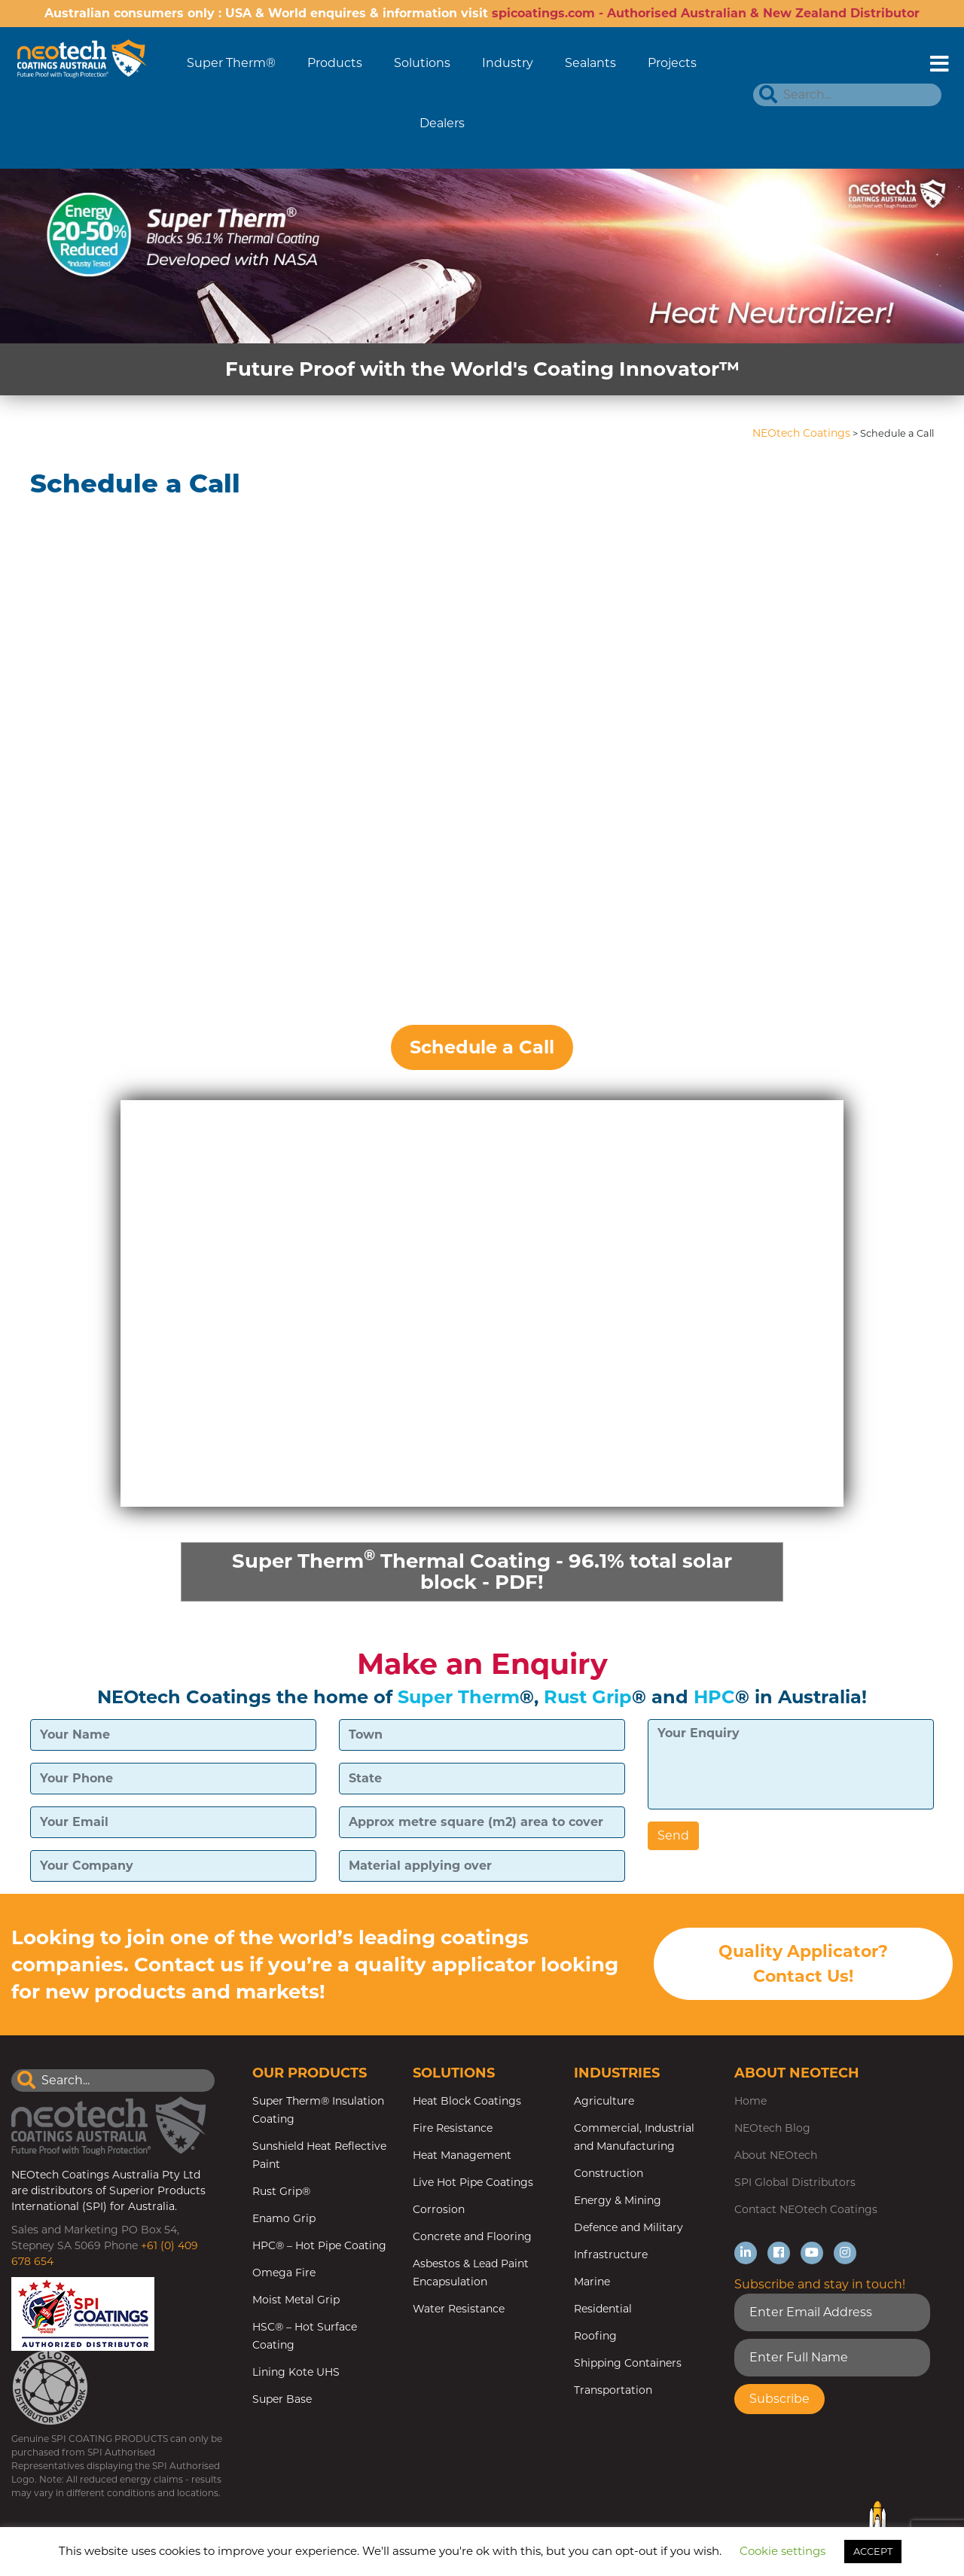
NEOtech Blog (772, 2128)
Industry (507, 63)
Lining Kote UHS (296, 2372)
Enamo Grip (284, 2218)
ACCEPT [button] (872, 2551)
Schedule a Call (482, 1047)
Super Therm (459, 1697)
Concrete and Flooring (472, 2236)
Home (750, 2101)
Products (334, 63)
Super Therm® (231, 63)
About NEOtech (775, 2155)
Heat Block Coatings (467, 2101)
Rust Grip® (281, 2191)
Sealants (590, 63)
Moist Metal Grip (296, 2299)
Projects (672, 63)
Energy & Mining (617, 2200)
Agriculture (604, 2101)
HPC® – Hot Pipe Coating (319, 2245)
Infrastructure (611, 2254)
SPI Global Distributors (795, 2182)
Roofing (595, 2336)
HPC (714, 1697)
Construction (608, 2173)
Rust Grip (588, 1697)
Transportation (613, 2390)
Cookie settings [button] (782, 2551)
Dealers (442, 123)
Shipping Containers (628, 2363)
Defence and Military (628, 2227)
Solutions (422, 63)
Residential (603, 2308)
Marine (592, 2281)
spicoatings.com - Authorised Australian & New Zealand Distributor (706, 13)
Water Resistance (459, 2308)
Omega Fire (284, 2272)
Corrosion (439, 2209)
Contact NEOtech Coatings (805, 2209)
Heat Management (462, 2155)
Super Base (282, 2399)
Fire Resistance (453, 2128)
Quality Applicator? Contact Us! (803, 1963)
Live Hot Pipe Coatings (473, 2182)
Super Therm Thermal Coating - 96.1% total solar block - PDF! (482, 1570)
